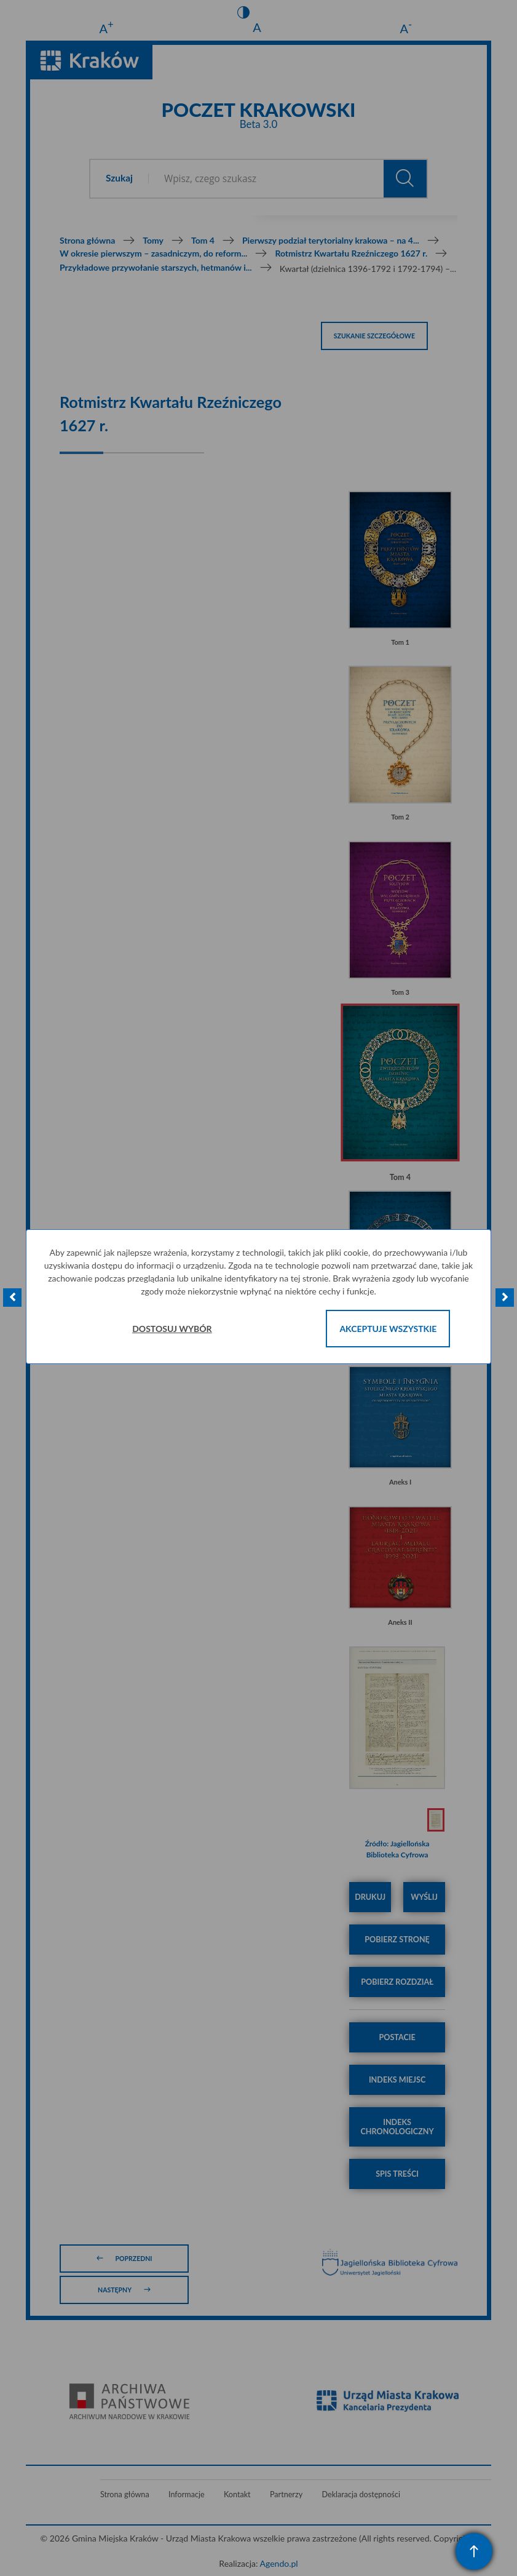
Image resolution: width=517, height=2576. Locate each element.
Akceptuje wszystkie (387, 1328)
